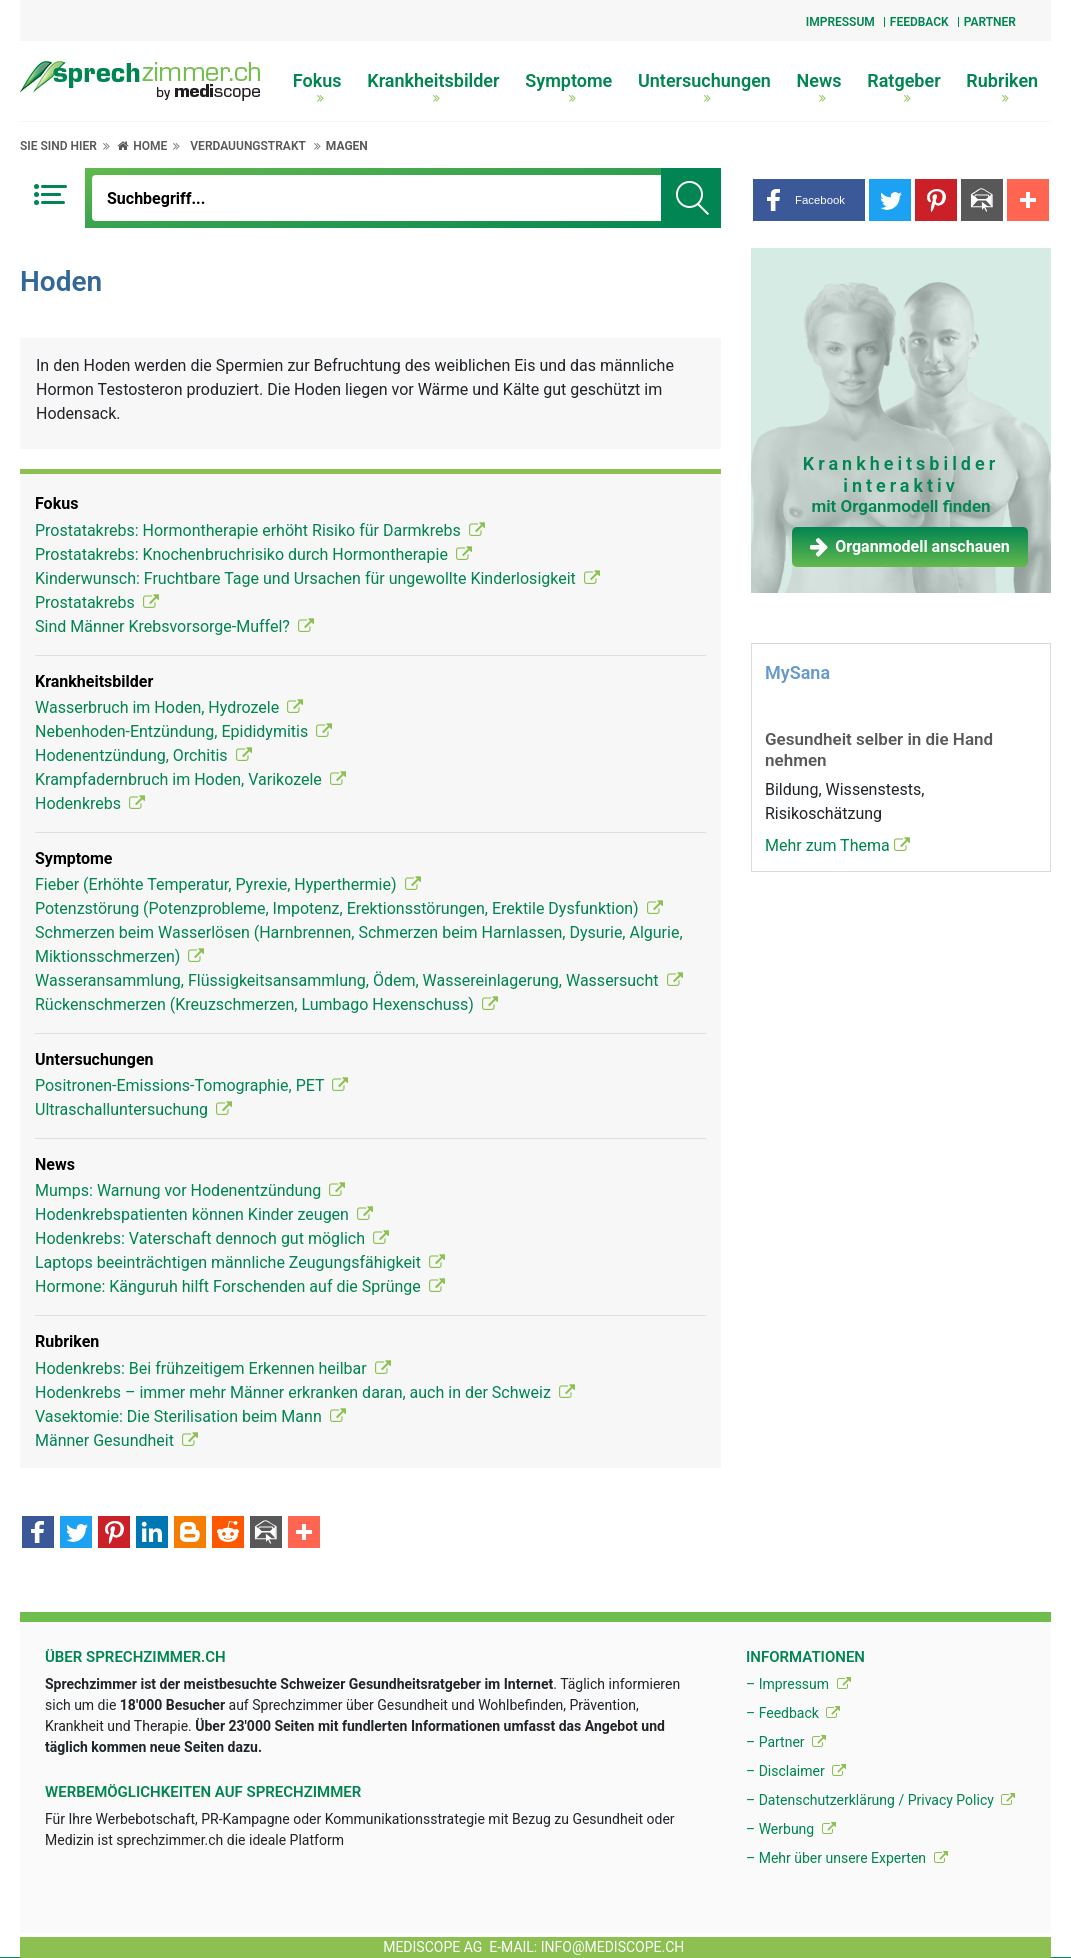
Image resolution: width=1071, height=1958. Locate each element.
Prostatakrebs (97, 602)
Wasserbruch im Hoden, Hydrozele (169, 707)
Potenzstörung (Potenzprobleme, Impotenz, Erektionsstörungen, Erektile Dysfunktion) (349, 908)
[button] (809, 200)
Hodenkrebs (90, 803)
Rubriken (1002, 87)
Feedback (919, 22)
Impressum (840, 22)
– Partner (786, 1742)
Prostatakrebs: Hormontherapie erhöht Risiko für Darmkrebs (260, 530)
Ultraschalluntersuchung (133, 1109)
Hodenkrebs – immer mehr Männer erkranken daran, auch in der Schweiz (305, 1392)
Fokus (317, 87)
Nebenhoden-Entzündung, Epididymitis (183, 731)
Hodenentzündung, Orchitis (143, 755)
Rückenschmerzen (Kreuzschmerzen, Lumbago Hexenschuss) (266, 1004)
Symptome (568, 87)
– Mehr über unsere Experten (847, 1858)
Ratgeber (903, 87)
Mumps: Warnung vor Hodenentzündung (190, 1190)
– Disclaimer (796, 1771)
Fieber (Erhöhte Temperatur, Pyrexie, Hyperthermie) (228, 884)
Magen (347, 146)
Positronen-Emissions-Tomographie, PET (191, 1085)
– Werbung (791, 1829)
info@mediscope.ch (613, 1947)
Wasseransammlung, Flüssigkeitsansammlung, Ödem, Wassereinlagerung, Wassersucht (359, 980)
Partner (990, 22)
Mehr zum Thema (837, 845)
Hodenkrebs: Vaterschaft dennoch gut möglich (212, 1238)
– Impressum (798, 1684)
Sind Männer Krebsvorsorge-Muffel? (174, 626)
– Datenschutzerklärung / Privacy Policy (880, 1800)
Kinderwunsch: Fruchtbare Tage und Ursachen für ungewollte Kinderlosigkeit (317, 578)
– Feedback (793, 1713)
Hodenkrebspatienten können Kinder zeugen (204, 1214)
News (819, 87)
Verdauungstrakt (248, 146)
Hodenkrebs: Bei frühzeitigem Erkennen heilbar (213, 1368)
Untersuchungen (704, 87)
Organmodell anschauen (910, 546)
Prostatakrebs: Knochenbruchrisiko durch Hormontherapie (253, 554)
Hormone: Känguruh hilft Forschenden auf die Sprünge (240, 1286)
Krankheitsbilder (433, 87)
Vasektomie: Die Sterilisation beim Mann (190, 1416)
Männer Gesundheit (116, 1440)
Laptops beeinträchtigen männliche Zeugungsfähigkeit (240, 1262)
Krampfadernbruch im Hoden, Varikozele (190, 779)
